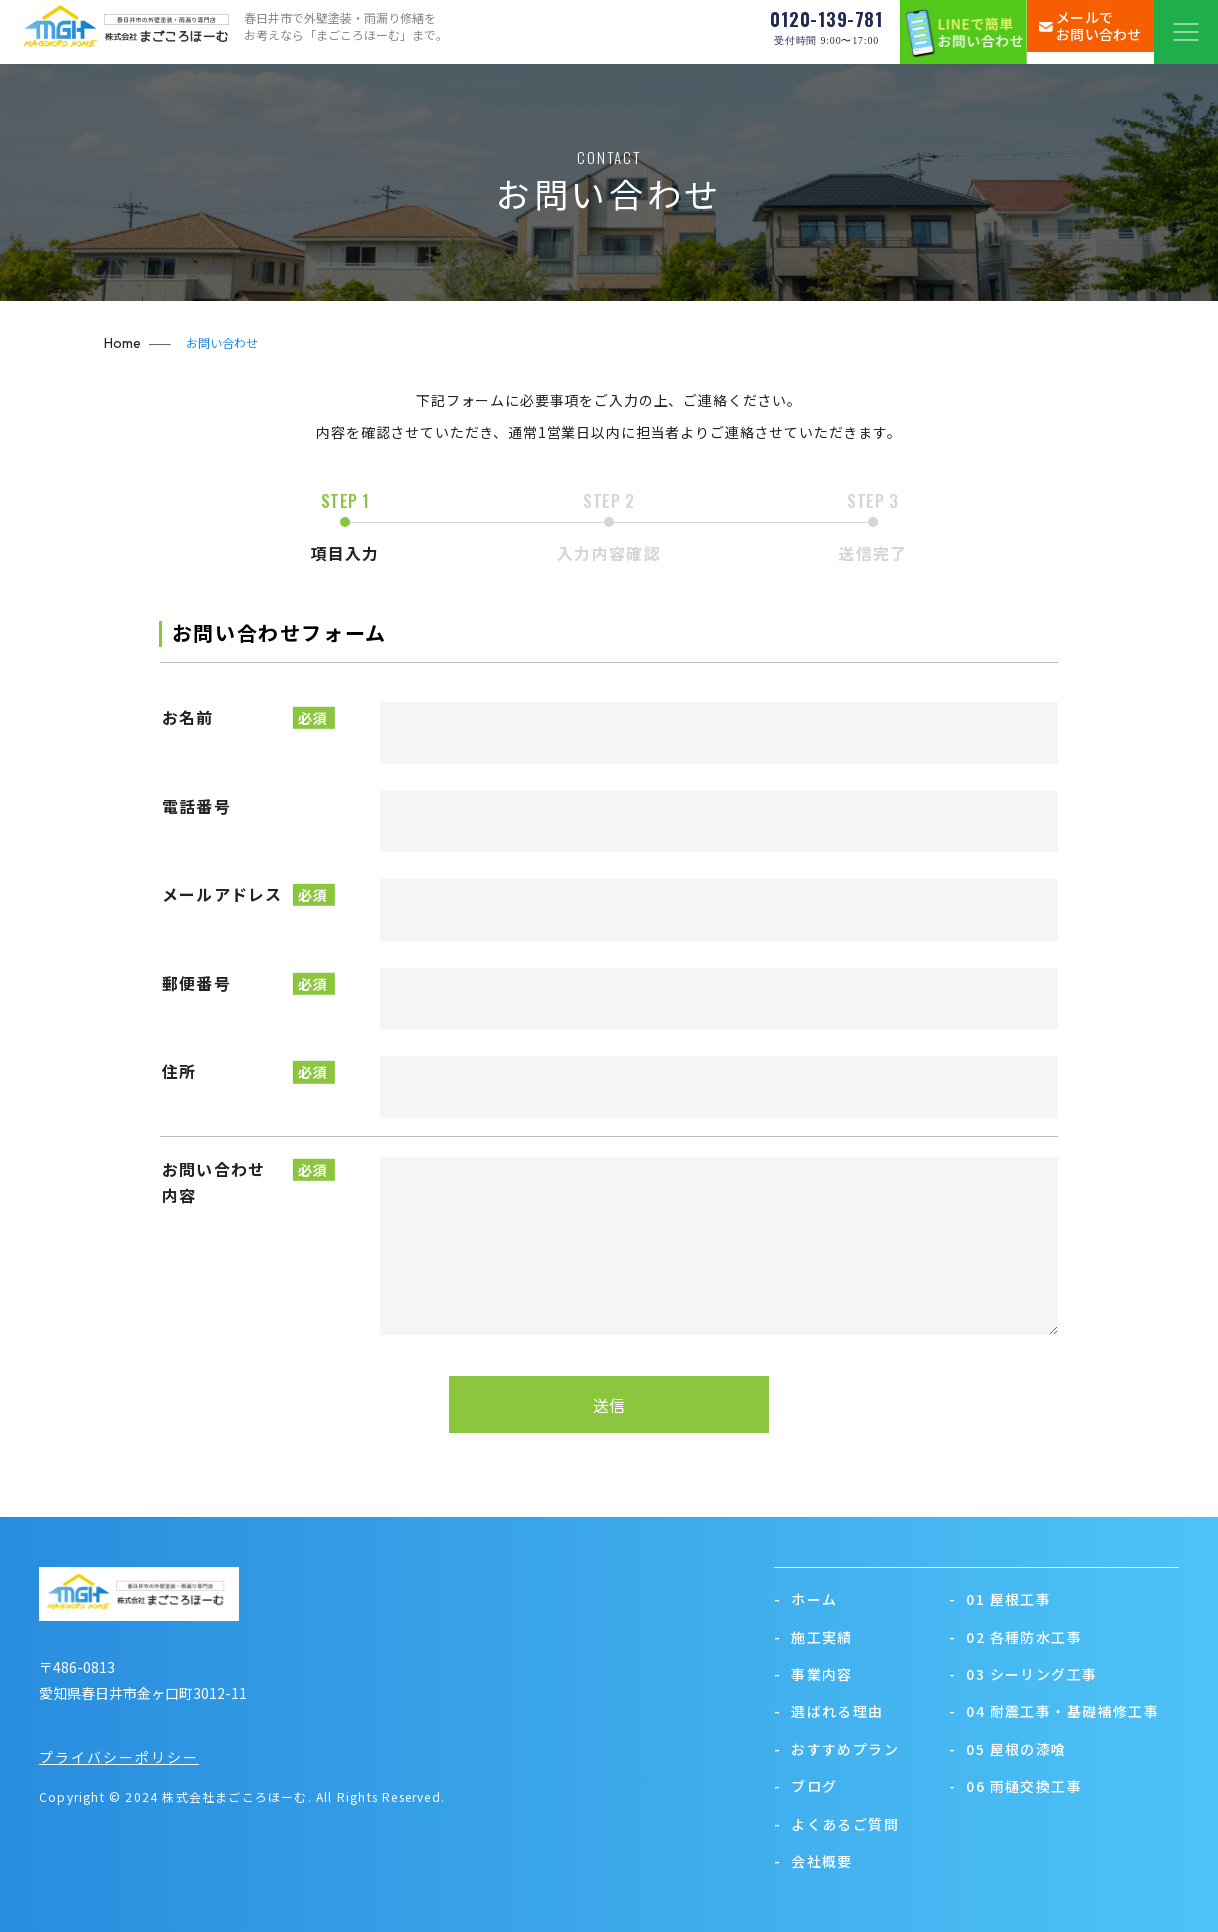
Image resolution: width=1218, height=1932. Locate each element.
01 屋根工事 (1000, 1599)
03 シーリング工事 (1023, 1674)
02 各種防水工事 (1015, 1637)
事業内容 (813, 1674)
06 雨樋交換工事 (1015, 1786)
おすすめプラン (836, 1749)
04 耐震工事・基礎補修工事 (1054, 1711)
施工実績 (813, 1637)
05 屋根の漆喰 (1008, 1749)
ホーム (806, 1599)
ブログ (806, 1786)
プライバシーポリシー (119, 1757)
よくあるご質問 (836, 1824)
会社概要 (813, 1861)
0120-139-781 (826, 32)
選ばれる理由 (829, 1711)
